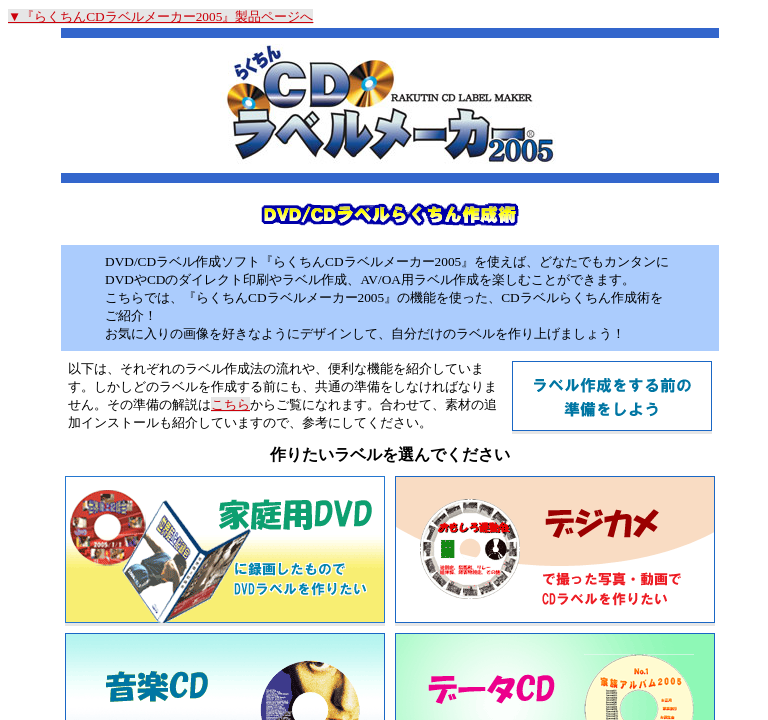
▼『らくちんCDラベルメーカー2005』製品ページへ (160, 16)
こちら (230, 404)
